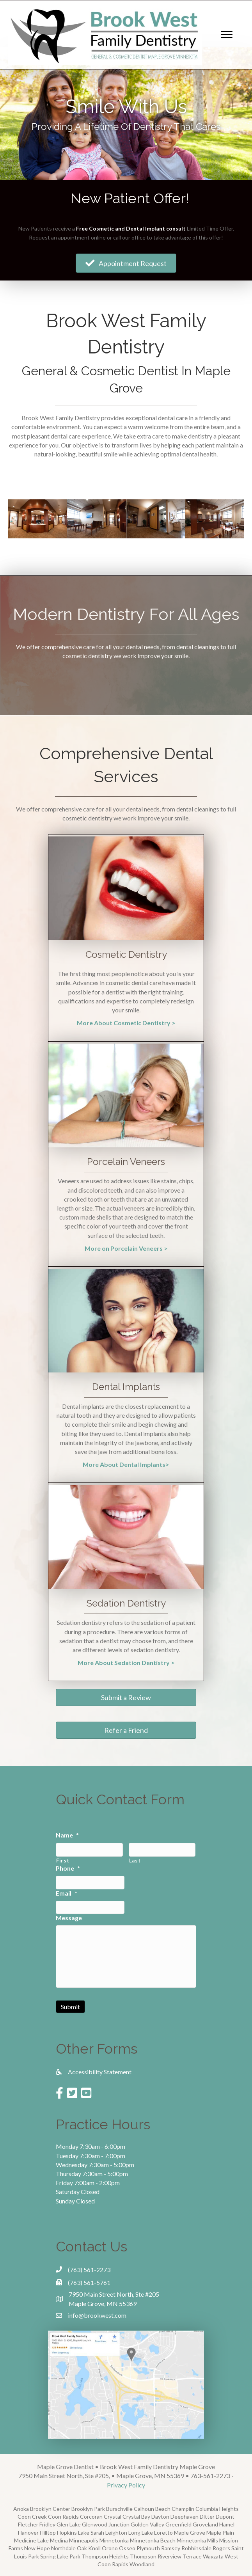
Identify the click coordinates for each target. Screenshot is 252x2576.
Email (66, 1893)
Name (67, 1835)
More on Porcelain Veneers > (126, 1248)
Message (69, 1917)
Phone (68, 1868)
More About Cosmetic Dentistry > (126, 1022)
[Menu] (227, 34)
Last (135, 1860)
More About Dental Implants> (126, 1464)
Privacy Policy (126, 2485)
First (62, 1860)
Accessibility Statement (99, 2071)
